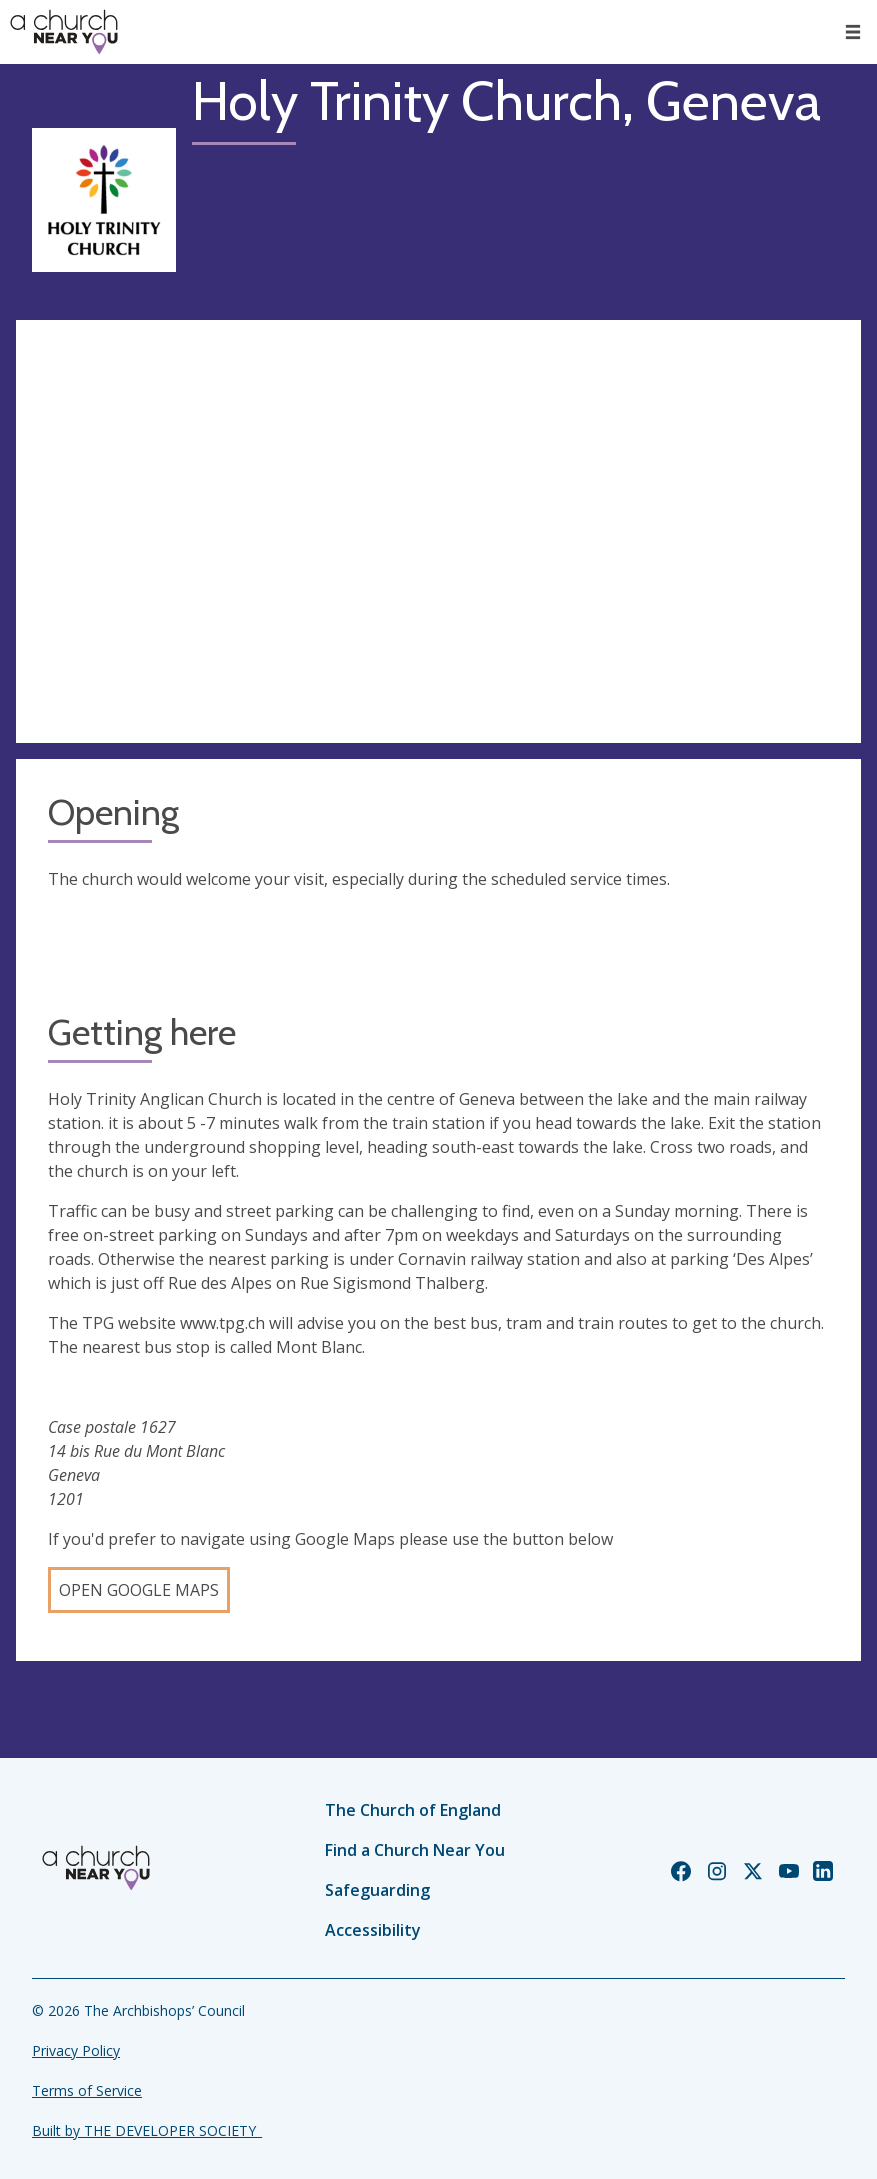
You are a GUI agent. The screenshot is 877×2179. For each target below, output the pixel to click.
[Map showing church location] (438, 531)
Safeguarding (377, 1890)
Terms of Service (87, 2090)
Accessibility (373, 1930)
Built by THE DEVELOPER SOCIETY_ (147, 2130)
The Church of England (413, 1810)
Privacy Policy (76, 2050)
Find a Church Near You (415, 1850)
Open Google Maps (139, 1590)
